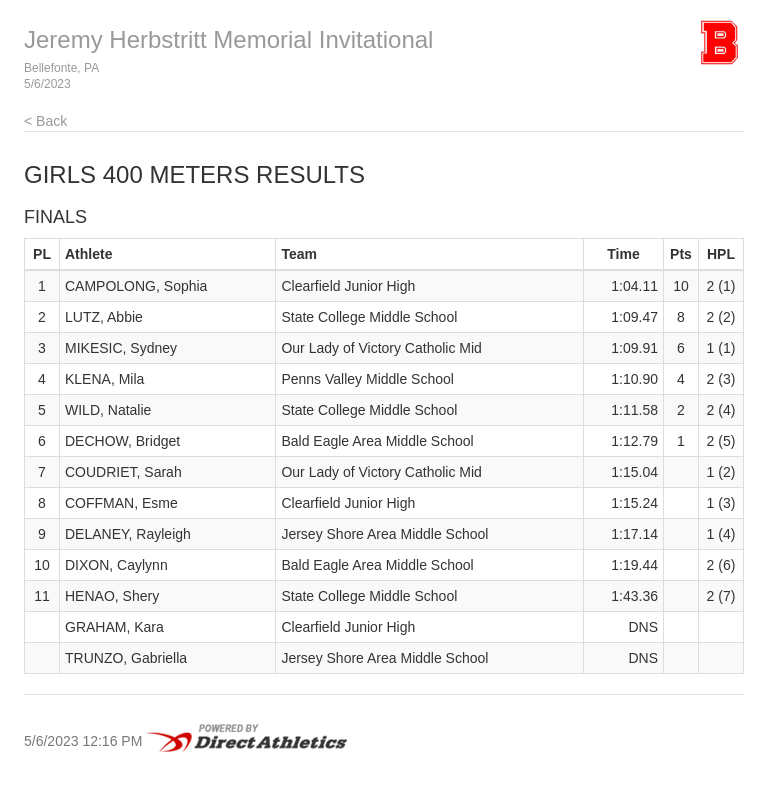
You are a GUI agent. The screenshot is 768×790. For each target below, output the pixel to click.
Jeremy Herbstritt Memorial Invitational (228, 39)
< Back (45, 121)
